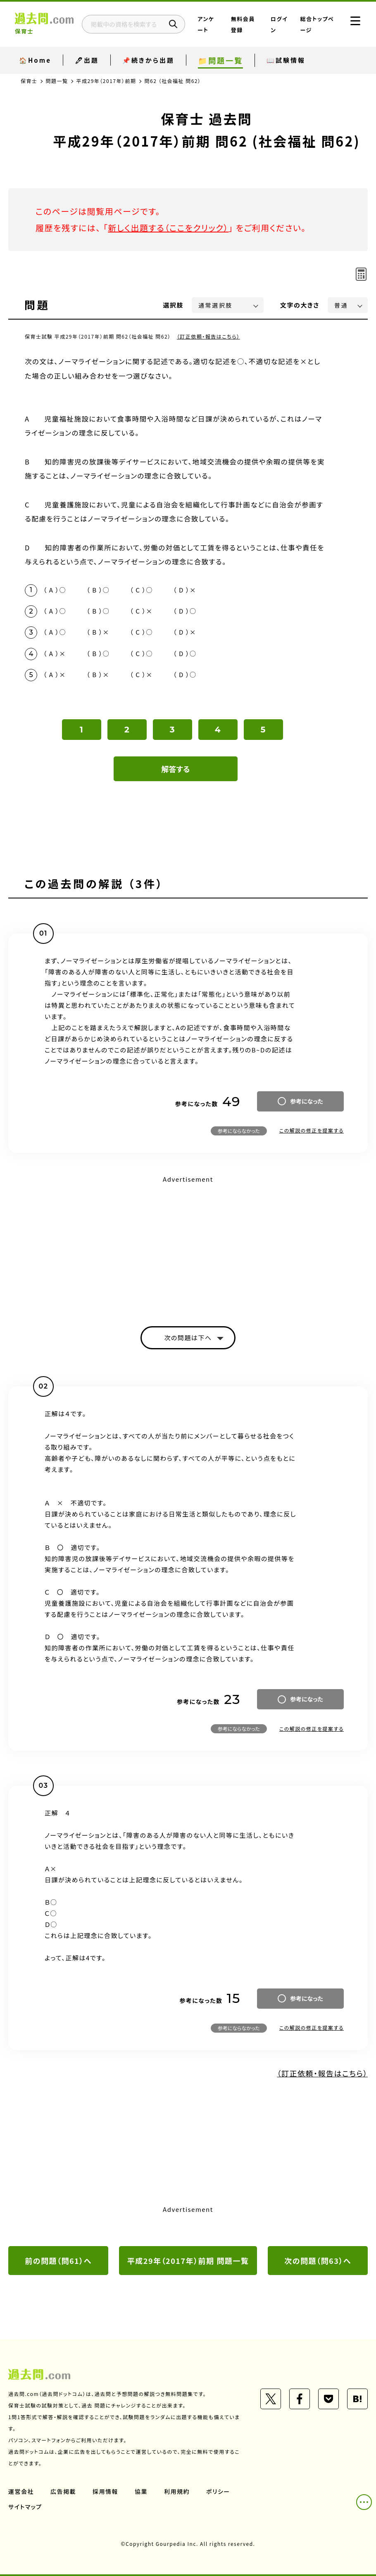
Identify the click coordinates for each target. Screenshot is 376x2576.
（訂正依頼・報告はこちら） (208, 336)
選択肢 (173, 305)
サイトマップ (25, 2507)
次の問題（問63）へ (317, 2260)
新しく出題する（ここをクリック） (168, 228)
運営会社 (21, 2491)
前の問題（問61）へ (58, 2260)
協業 (141, 2491)
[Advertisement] (188, 1243)
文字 (299, 305)
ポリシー (218, 2491)
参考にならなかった (239, 1130)
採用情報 (105, 2491)
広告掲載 (63, 2491)
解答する (176, 768)
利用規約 (177, 2491)
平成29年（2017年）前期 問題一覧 (188, 2260)
